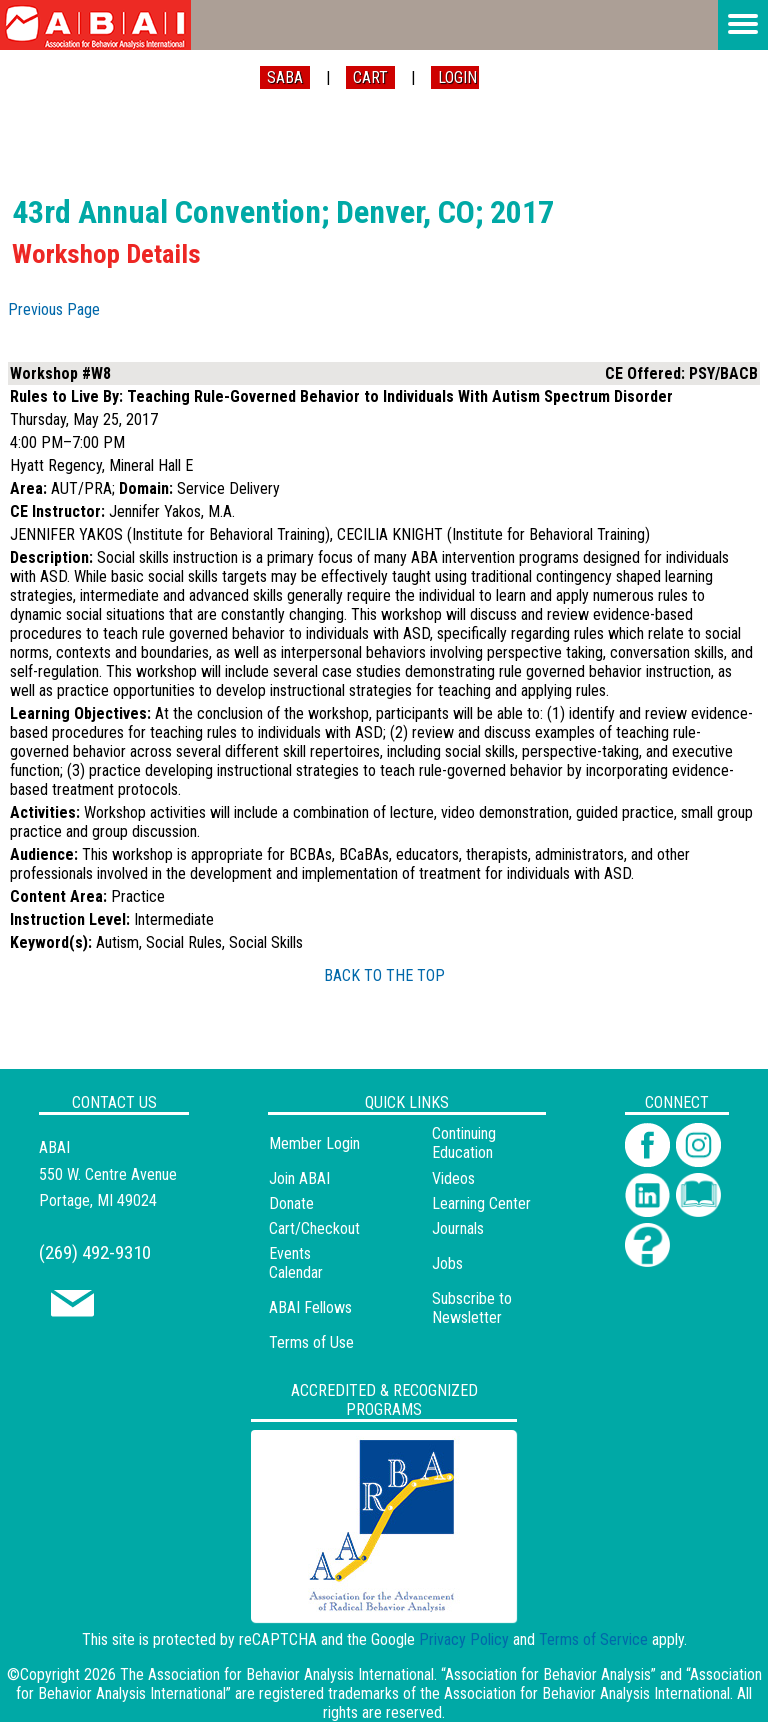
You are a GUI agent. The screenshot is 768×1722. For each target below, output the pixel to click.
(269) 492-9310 (95, 1252)
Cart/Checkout (314, 1228)
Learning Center (481, 1203)
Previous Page (54, 309)
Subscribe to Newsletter (472, 1308)
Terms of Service (593, 1639)
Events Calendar (296, 1263)
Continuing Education (464, 1143)
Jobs (447, 1263)
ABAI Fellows (310, 1307)
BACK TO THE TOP (384, 975)
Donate (291, 1203)
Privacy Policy (464, 1639)
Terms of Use (311, 1342)
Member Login (314, 1143)
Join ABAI (299, 1178)
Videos (453, 1178)
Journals (458, 1228)
